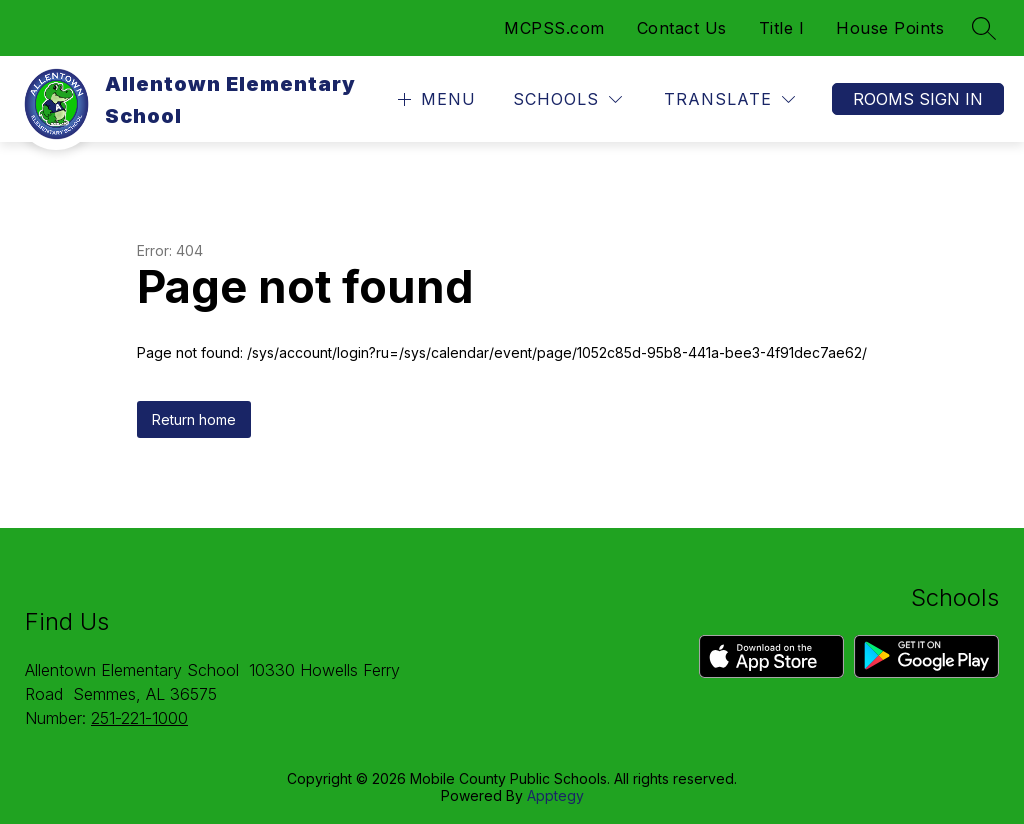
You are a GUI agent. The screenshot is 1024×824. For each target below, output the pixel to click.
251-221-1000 (139, 718)
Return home (194, 419)
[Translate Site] (729, 99)
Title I (782, 28)
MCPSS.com (554, 28)
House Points (890, 28)
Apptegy (555, 795)
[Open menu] (434, 99)
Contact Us (682, 28)
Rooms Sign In (918, 99)
